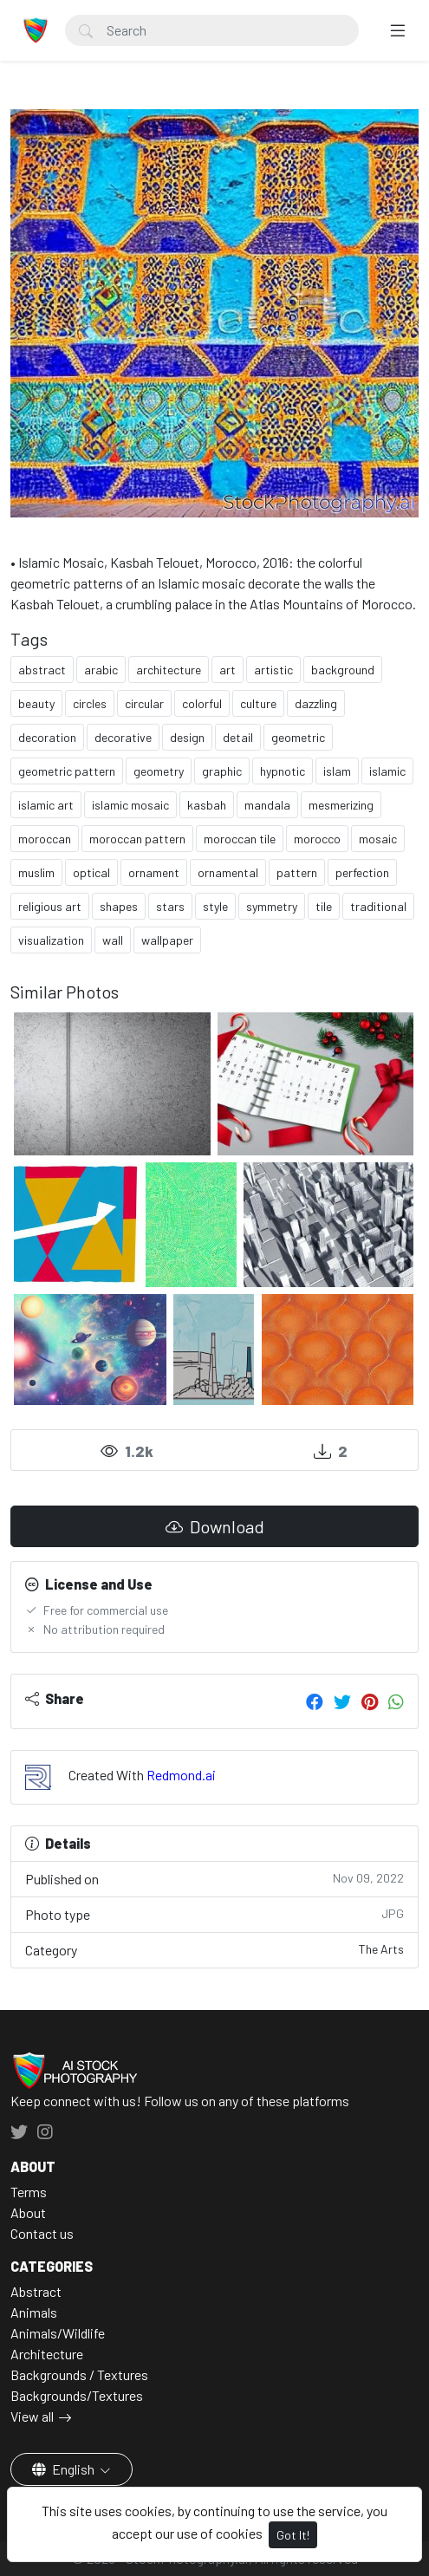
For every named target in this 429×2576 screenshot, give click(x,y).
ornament (153, 872)
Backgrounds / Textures (79, 2374)
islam (337, 771)
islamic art (46, 804)
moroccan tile (240, 838)
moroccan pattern (137, 838)
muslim (36, 872)
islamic (387, 771)
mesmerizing (341, 804)
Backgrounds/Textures (76, 2395)
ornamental (228, 872)
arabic (101, 669)
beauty (36, 703)
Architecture (46, 2353)
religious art (49, 906)
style (215, 906)
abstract (42, 669)
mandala (267, 804)
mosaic (378, 838)
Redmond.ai (181, 1774)
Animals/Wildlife (57, 2333)
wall (112, 940)
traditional (378, 906)
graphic (222, 771)
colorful (202, 703)
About (28, 2212)
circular (144, 703)
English (64, 2469)
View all (32, 2416)
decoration (47, 737)
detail (238, 737)
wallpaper (167, 940)
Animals (33, 2312)
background (342, 669)
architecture (168, 669)
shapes (119, 906)
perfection (362, 872)
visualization (51, 940)
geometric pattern (66, 771)
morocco (317, 838)
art (227, 669)
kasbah (206, 804)
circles (90, 703)
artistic (273, 669)
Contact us (42, 2233)
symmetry (271, 906)
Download (215, 1526)
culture (258, 703)
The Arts (381, 1949)
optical (91, 872)
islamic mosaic (130, 804)
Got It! (292, 2534)
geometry (158, 771)
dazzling (316, 703)
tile (323, 906)
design (187, 737)
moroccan (44, 838)
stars (170, 906)
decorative (123, 737)
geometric (298, 737)
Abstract (36, 2291)
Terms (28, 2191)
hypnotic (282, 771)
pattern (296, 872)
